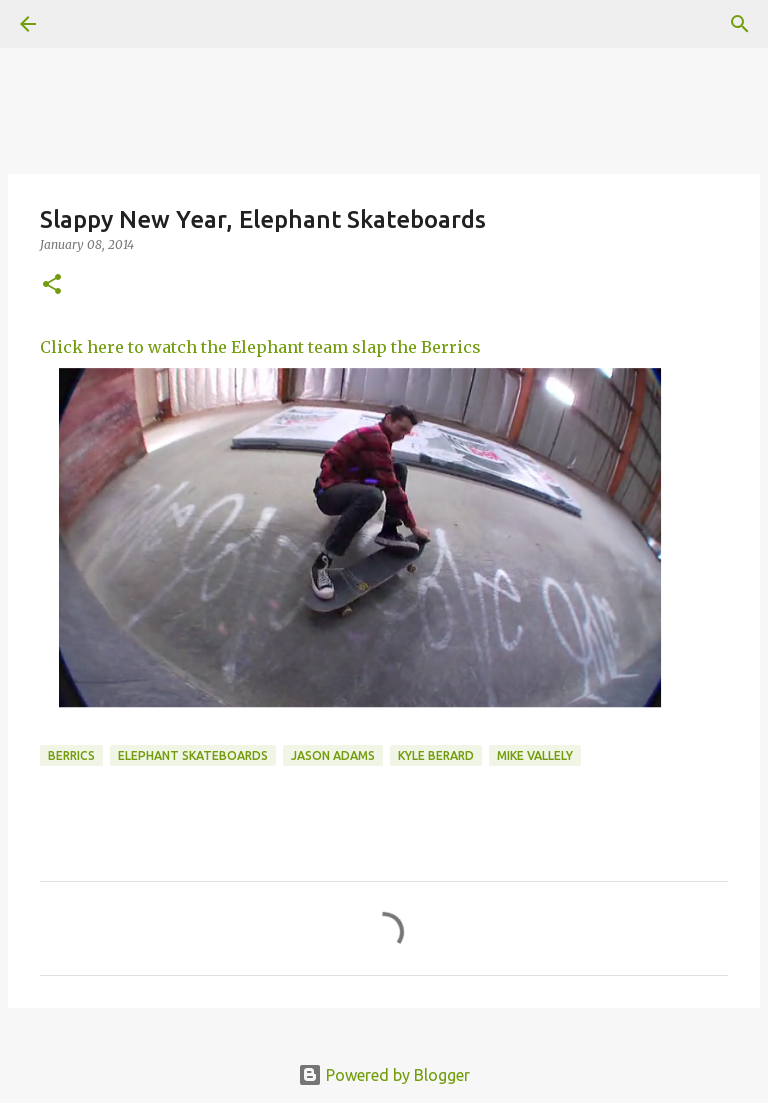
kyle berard (436, 755)
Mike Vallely (535, 755)
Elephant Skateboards (193, 755)
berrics (71, 755)
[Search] (740, 24)
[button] (52, 285)
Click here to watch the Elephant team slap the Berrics (260, 347)
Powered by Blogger (384, 1075)
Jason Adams (333, 755)
